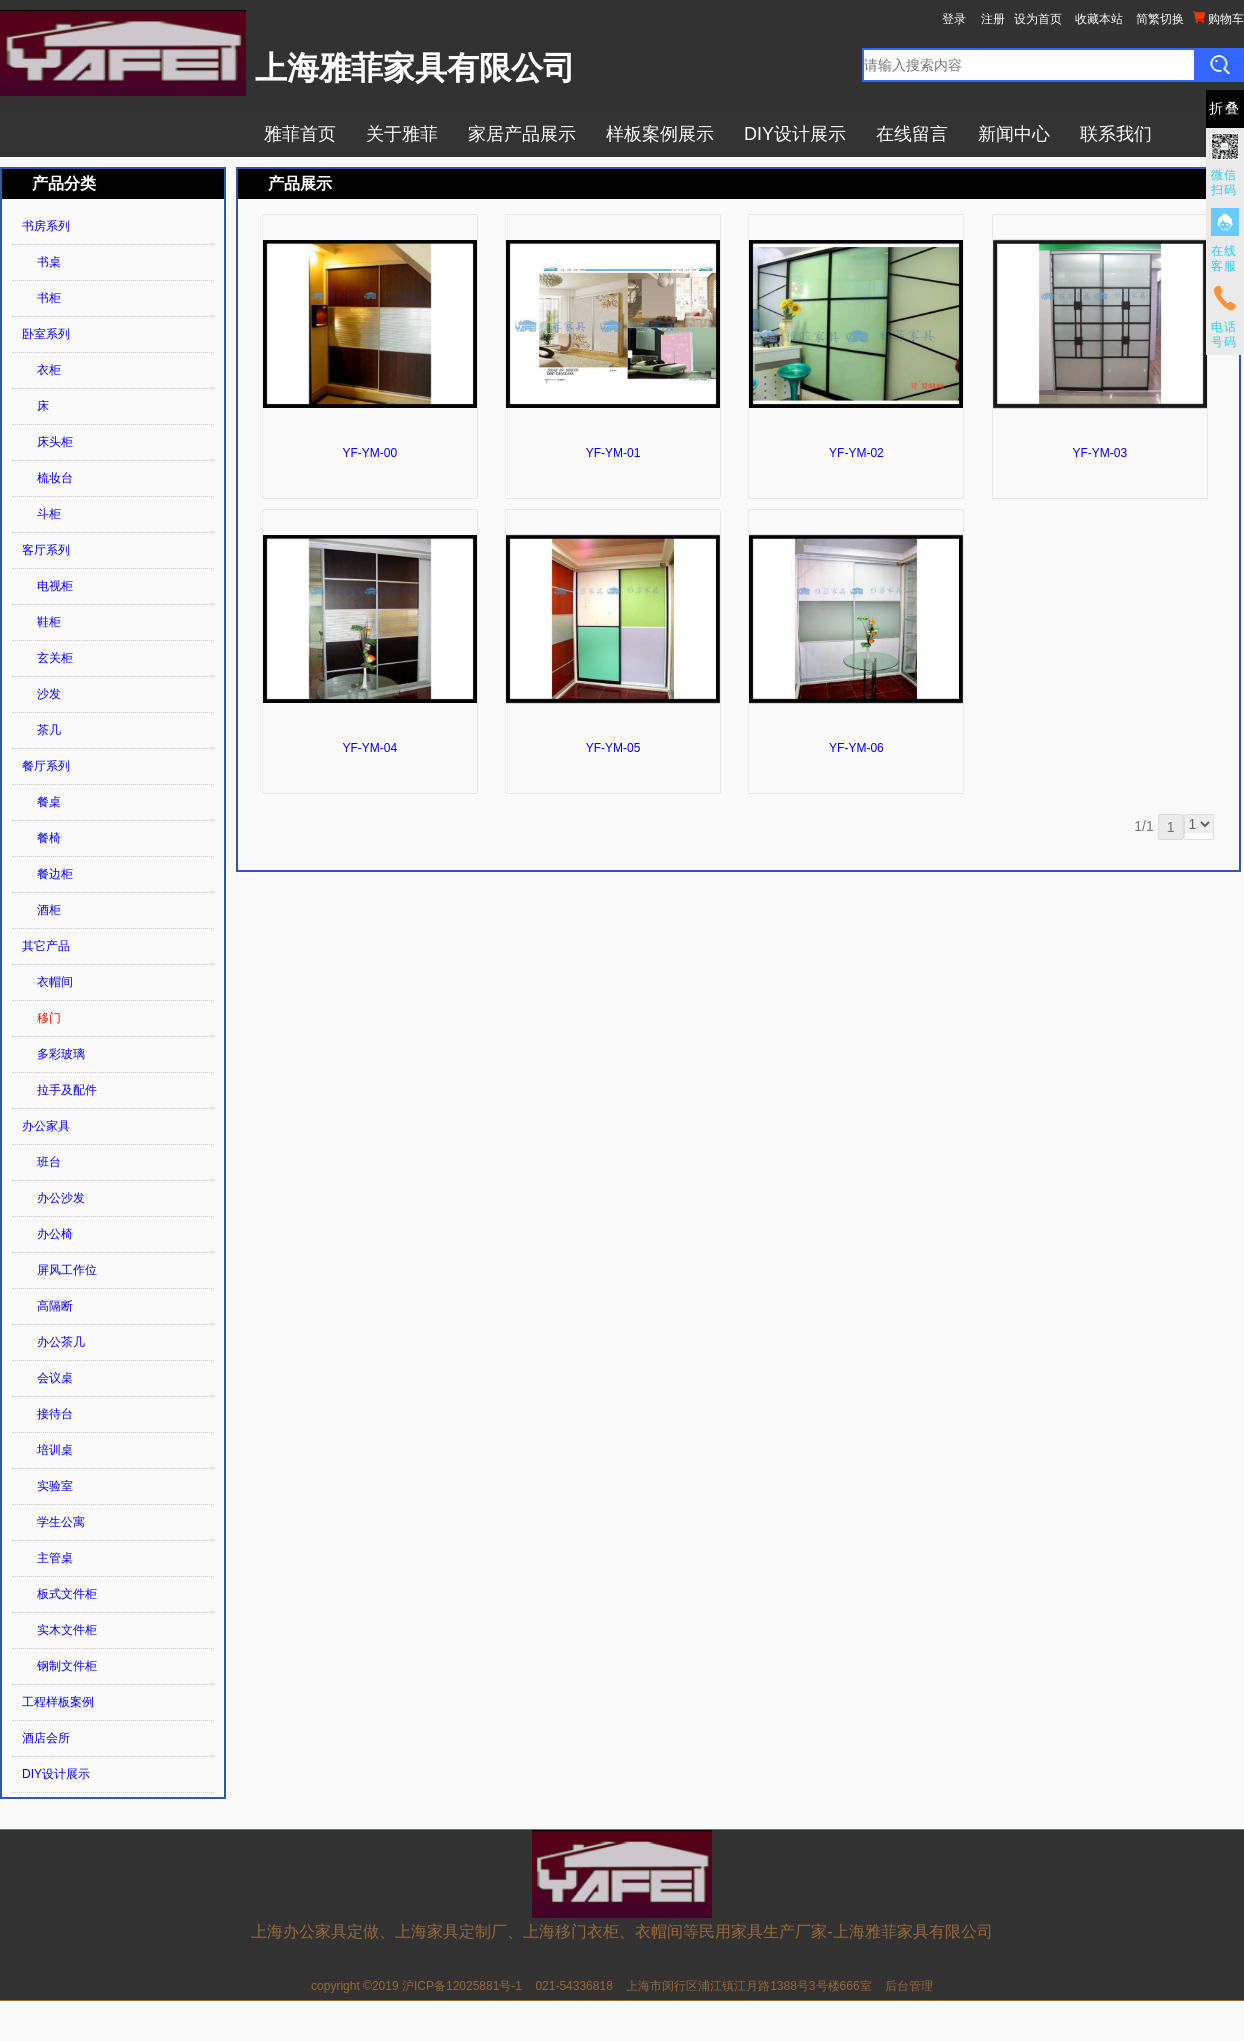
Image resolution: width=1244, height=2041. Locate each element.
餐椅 (49, 838)
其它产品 (46, 946)
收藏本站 (1099, 19)
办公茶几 (61, 1342)
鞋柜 (49, 622)
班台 (49, 1162)
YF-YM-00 (369, 453)
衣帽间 (55, 982)
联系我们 (1116, 134)
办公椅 (55, 1234)
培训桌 (55, 1450)
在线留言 (912, 134)
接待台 (55, 1414)
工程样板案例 (58, 1702)
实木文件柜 (67, 1630)
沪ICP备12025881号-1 (462, 1986)
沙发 (49, 694)
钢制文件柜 (67, 1666)
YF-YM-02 (856, 453)
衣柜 (49, 370)
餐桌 (49, 802)
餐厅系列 (46, 766)
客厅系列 (46, 550)
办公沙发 (61, 1198)
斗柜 (49, 514)
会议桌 (55, 1378)
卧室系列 (46, 334)
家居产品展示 (522, 134)
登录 (954, 19)
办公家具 (46, 1126)
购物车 (1218, 18)
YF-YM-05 (613, 748)
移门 (49, 1018)
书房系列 (46, 226)
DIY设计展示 (795, 134)
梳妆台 (55, 478)
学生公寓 (61, 1522)
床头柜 (55, 442)
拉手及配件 (67, 1090)
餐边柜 (55, 874)
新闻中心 (1014, 134)
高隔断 (55, 1306)
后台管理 (909, 1986)
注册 (993, 19)
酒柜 (49, 910)
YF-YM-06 (856, 748)
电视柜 (55, 586)
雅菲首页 (300, 134)
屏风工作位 (67, 1270)
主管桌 (55, 1558)
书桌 (49, 262)
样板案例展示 (660, 134)
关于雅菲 (402, 134)
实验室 (55, 1486)
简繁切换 (1160, 19)
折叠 (1225, 108)
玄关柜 (55, 658)
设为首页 (1038, 19)
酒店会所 (46, 1738)
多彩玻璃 (61, 1054)
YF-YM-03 (1099, 453)
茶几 (49, 730)
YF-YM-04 (369, 748)
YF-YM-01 (613, 453)
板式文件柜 (67, 1594)
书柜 (49, 298)
